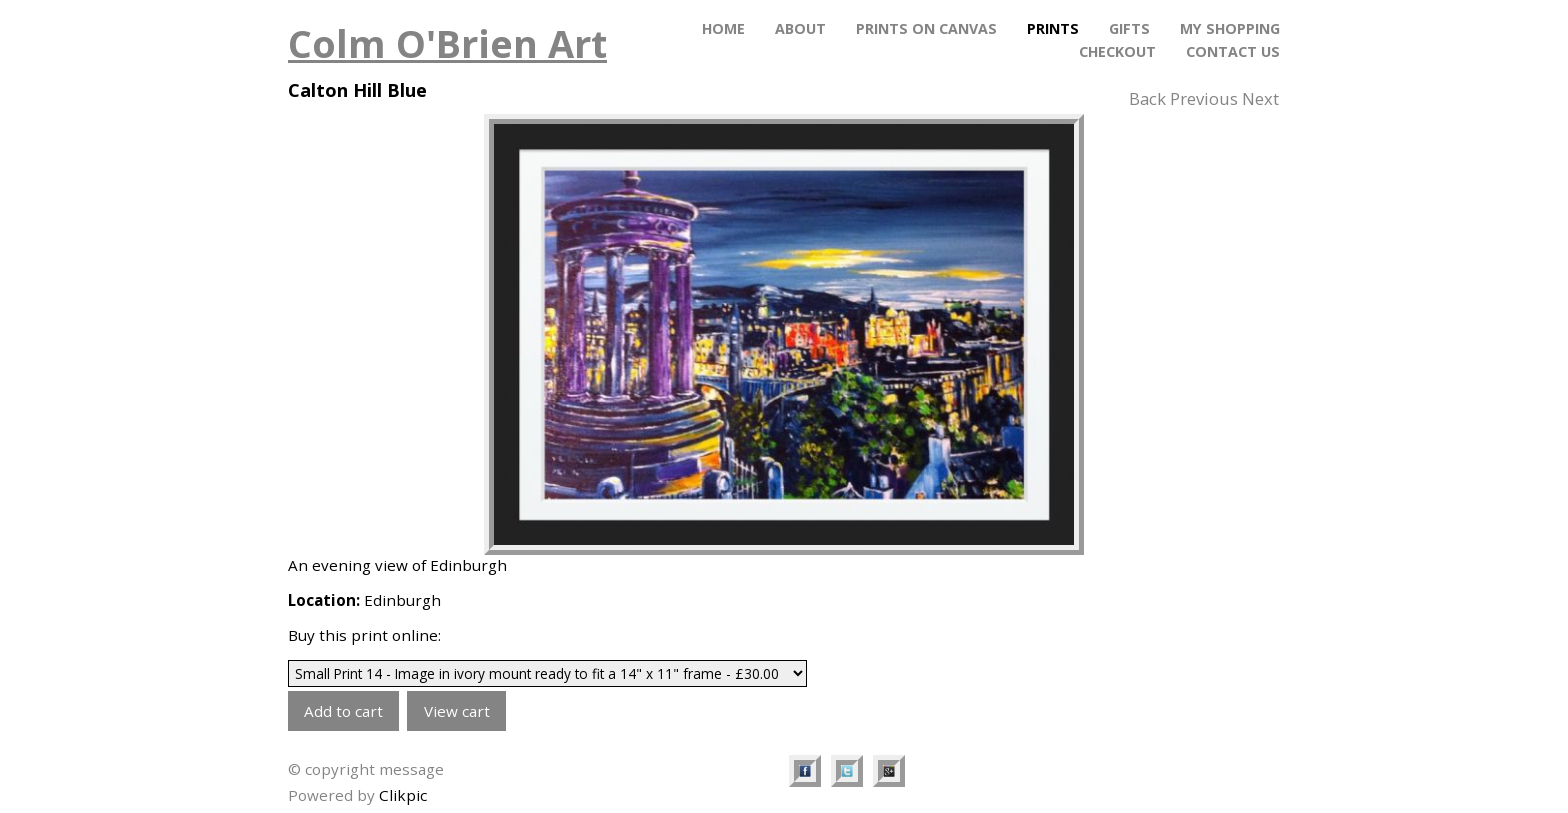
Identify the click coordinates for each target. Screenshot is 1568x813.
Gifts (1129, 28)
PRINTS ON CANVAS (926, 28)
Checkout (1117, 51)
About (800, 28)
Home (723, 28)
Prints (1053, 28)
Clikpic (403, 795)
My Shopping (1230, 28)
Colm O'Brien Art (447, 43)
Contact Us (1233, 51)
